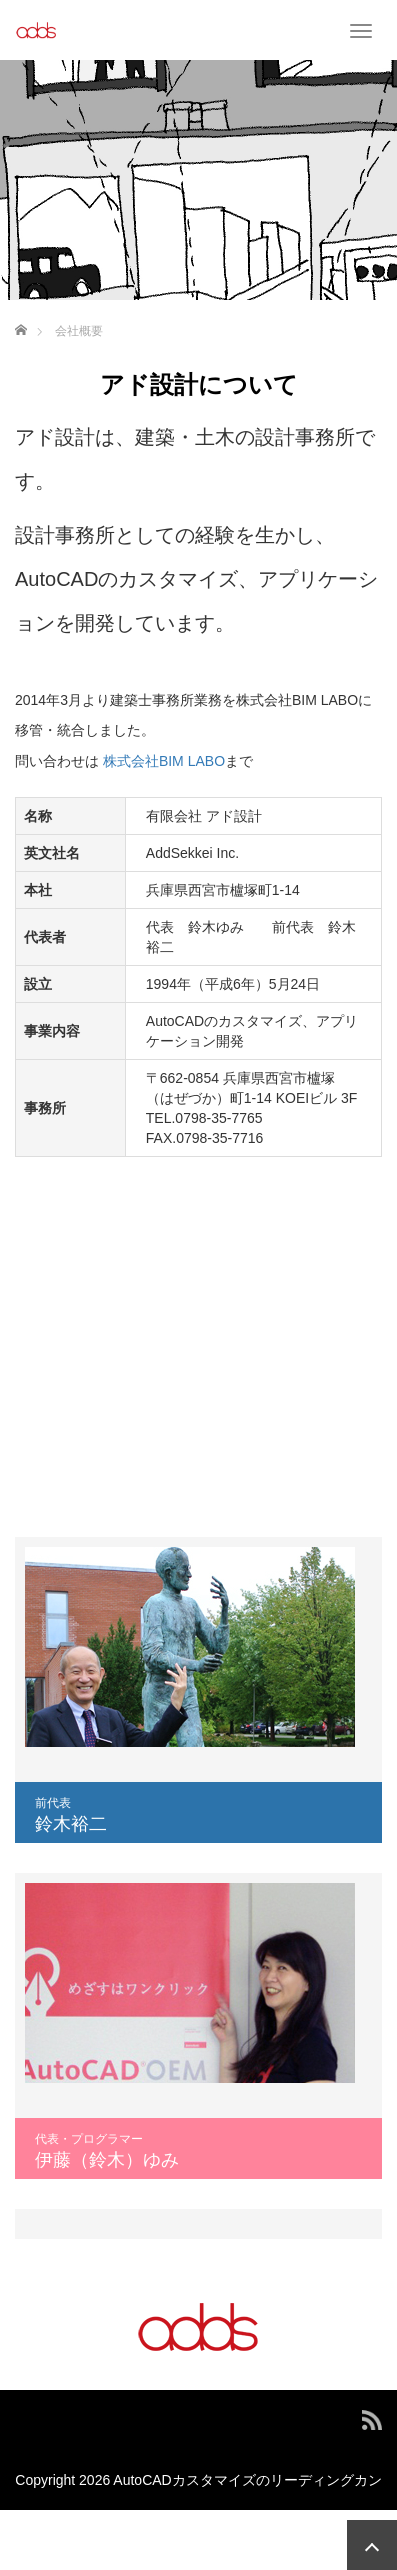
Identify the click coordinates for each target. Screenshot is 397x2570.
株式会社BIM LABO (164, 761)
